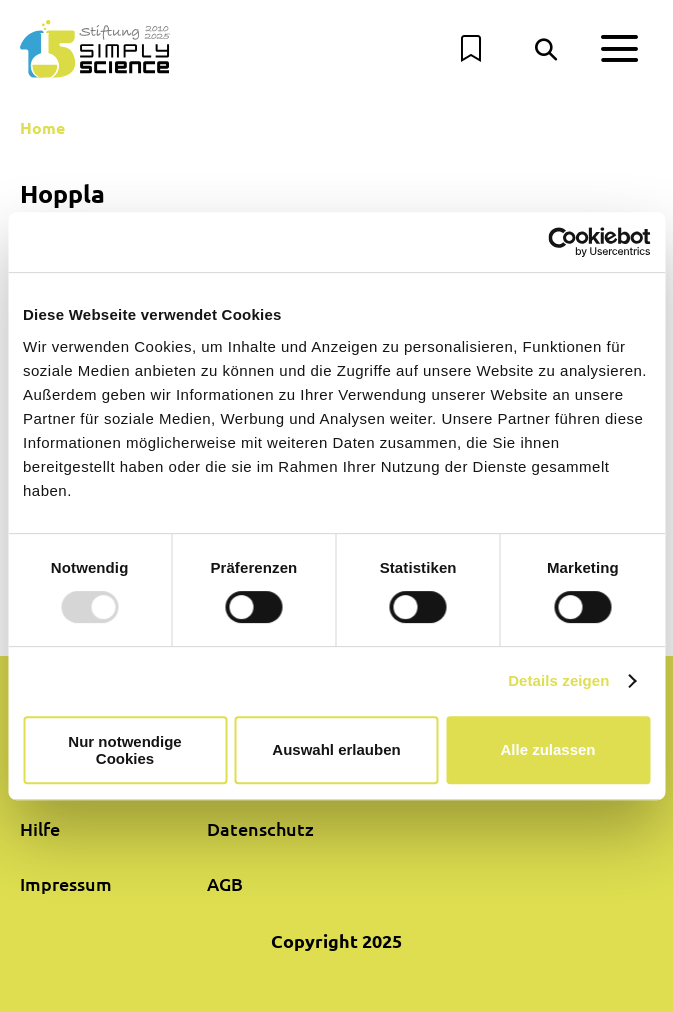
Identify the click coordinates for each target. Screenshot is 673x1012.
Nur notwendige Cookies (124, 750)
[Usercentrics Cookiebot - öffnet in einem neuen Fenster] (562, 242)
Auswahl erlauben (336, 749)
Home (42, 127)
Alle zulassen (547, 749)
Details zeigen (558, 680)
